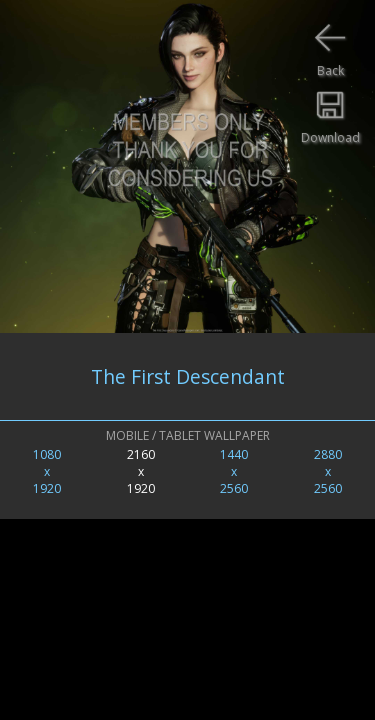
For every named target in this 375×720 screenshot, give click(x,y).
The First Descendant (188, 376)
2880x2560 (328, 471)
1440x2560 (234, 471)
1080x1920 (47, 471)
